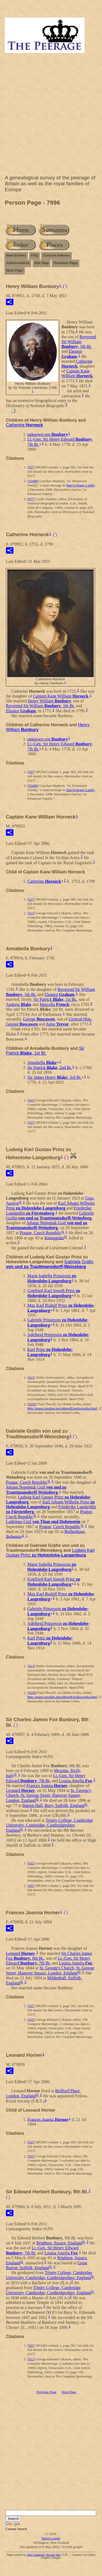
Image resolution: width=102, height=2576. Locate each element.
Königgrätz (54, 1237)
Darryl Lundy (50, 2538)
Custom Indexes (56, 255)
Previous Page (65, 263)
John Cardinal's (36, 2554)
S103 (32, 1404)
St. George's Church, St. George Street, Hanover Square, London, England (48, 1795)
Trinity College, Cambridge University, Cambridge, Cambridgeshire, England (49, 1825)
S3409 (32, 481)
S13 (31, 1377)
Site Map (41, 263)
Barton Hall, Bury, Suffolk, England (54, 1805)
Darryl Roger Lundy (80, 485)
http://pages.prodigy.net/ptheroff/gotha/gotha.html (62, 1408)
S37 (31, 467)
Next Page (14, 270)
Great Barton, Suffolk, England (46, 2265)
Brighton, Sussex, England (59, 2243)
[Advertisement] (50, 115)
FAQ (34, 255)
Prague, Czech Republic (40, 1232)
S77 (31, 499)
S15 (31, 913)
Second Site (53, 2554)
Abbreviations (18, 263)
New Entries (16, 255)
